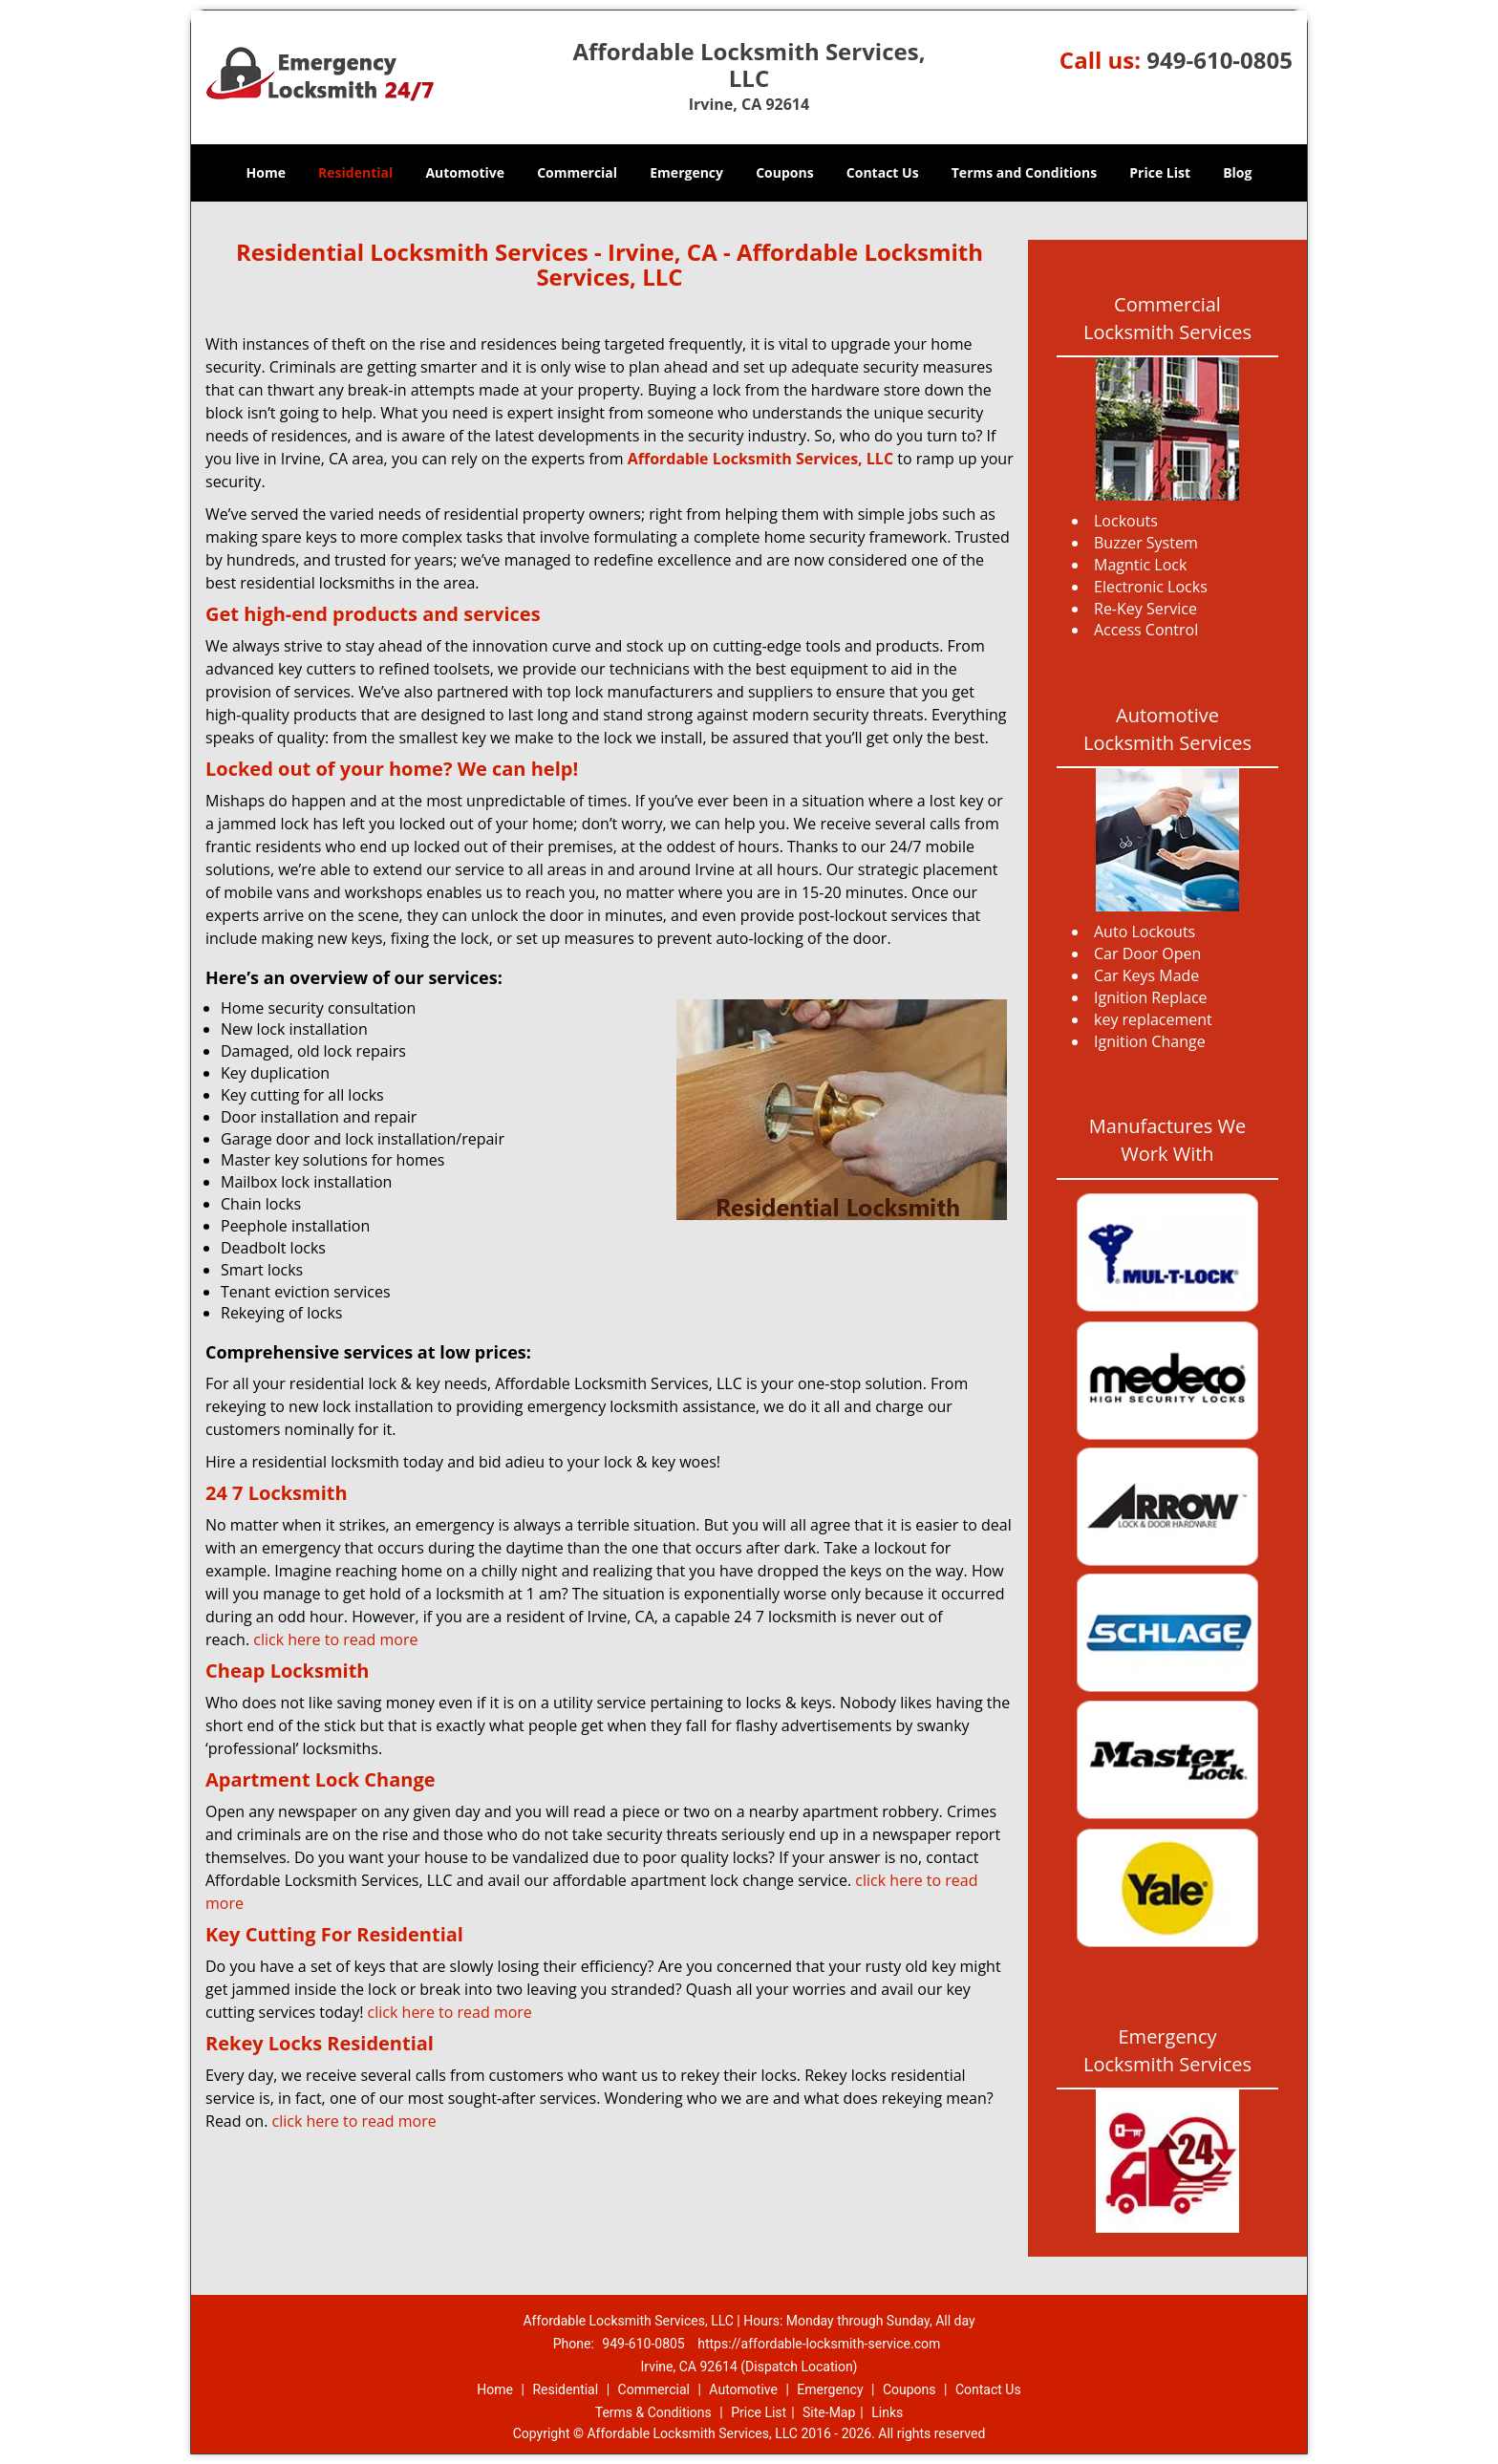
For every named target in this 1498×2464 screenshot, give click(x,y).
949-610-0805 (1219, 59)
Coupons (784, 172)
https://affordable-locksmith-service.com (818, 2343)
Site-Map (828, 2412)
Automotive (464, 172)
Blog (1237, 172)
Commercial (577, 172)
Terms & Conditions (653, 2412)
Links (887, 2412)
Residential (355, 172)
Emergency (686, 172)
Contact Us (882, 172)
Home (266, 172)
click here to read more (335, 1639)
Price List (1159, 172)
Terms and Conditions (1024, 172)
